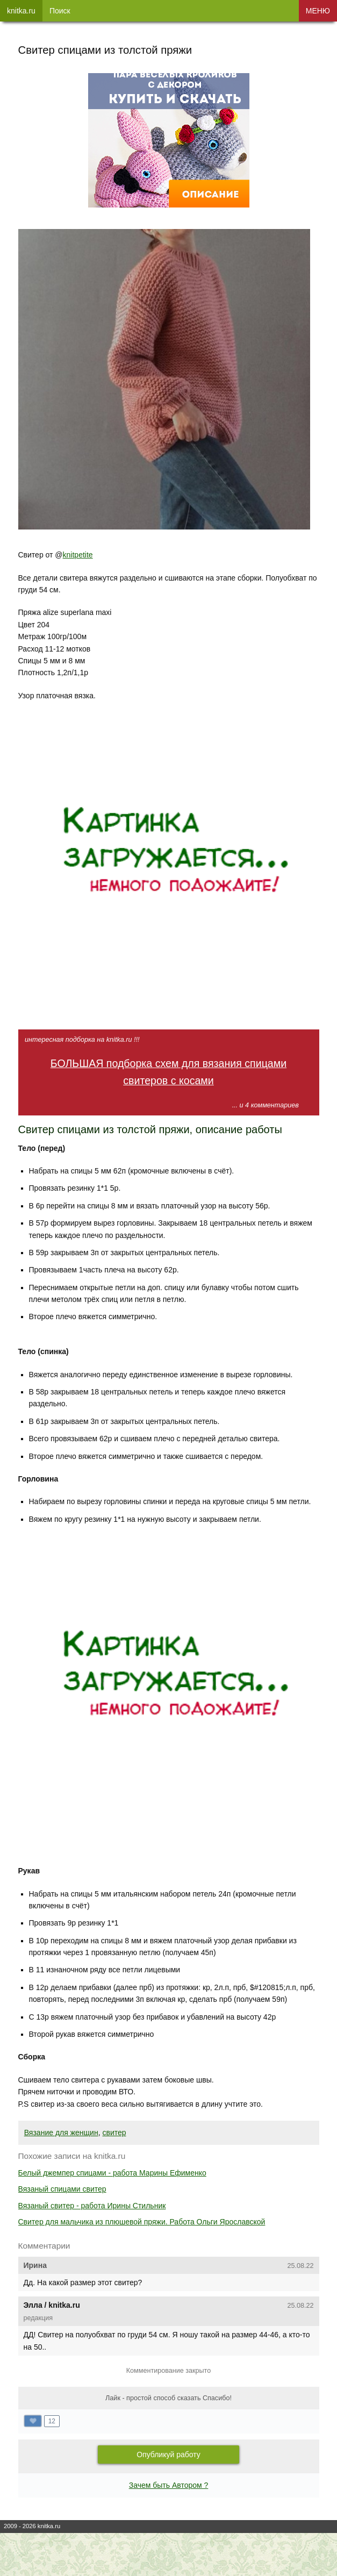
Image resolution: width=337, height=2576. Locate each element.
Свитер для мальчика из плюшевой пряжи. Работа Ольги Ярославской (142, 2221)
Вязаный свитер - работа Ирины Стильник (92, 2205)
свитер (114, 2132)
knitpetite (78, 554)
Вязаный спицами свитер (62, 2189)
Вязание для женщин (61, 2132)
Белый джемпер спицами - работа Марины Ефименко (112, 2173)
